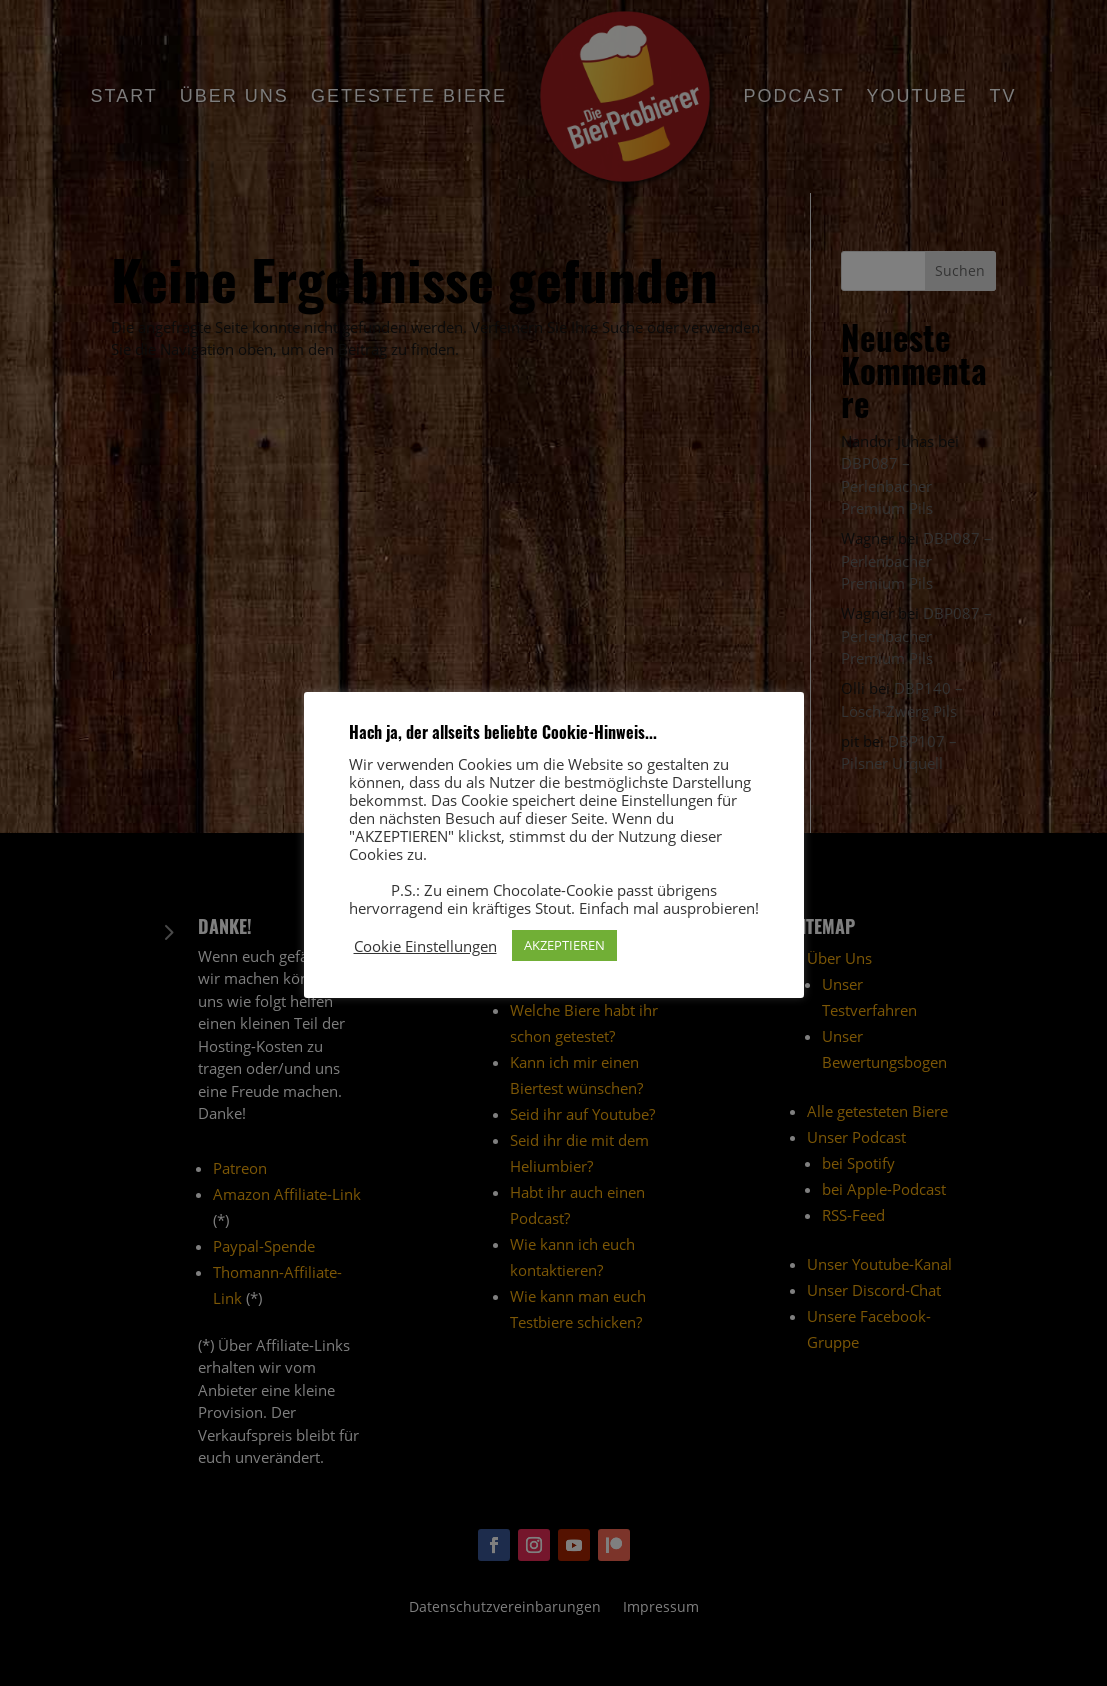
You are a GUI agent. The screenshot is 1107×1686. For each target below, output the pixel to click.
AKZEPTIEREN (564, 945)
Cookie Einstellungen (425, 946)
